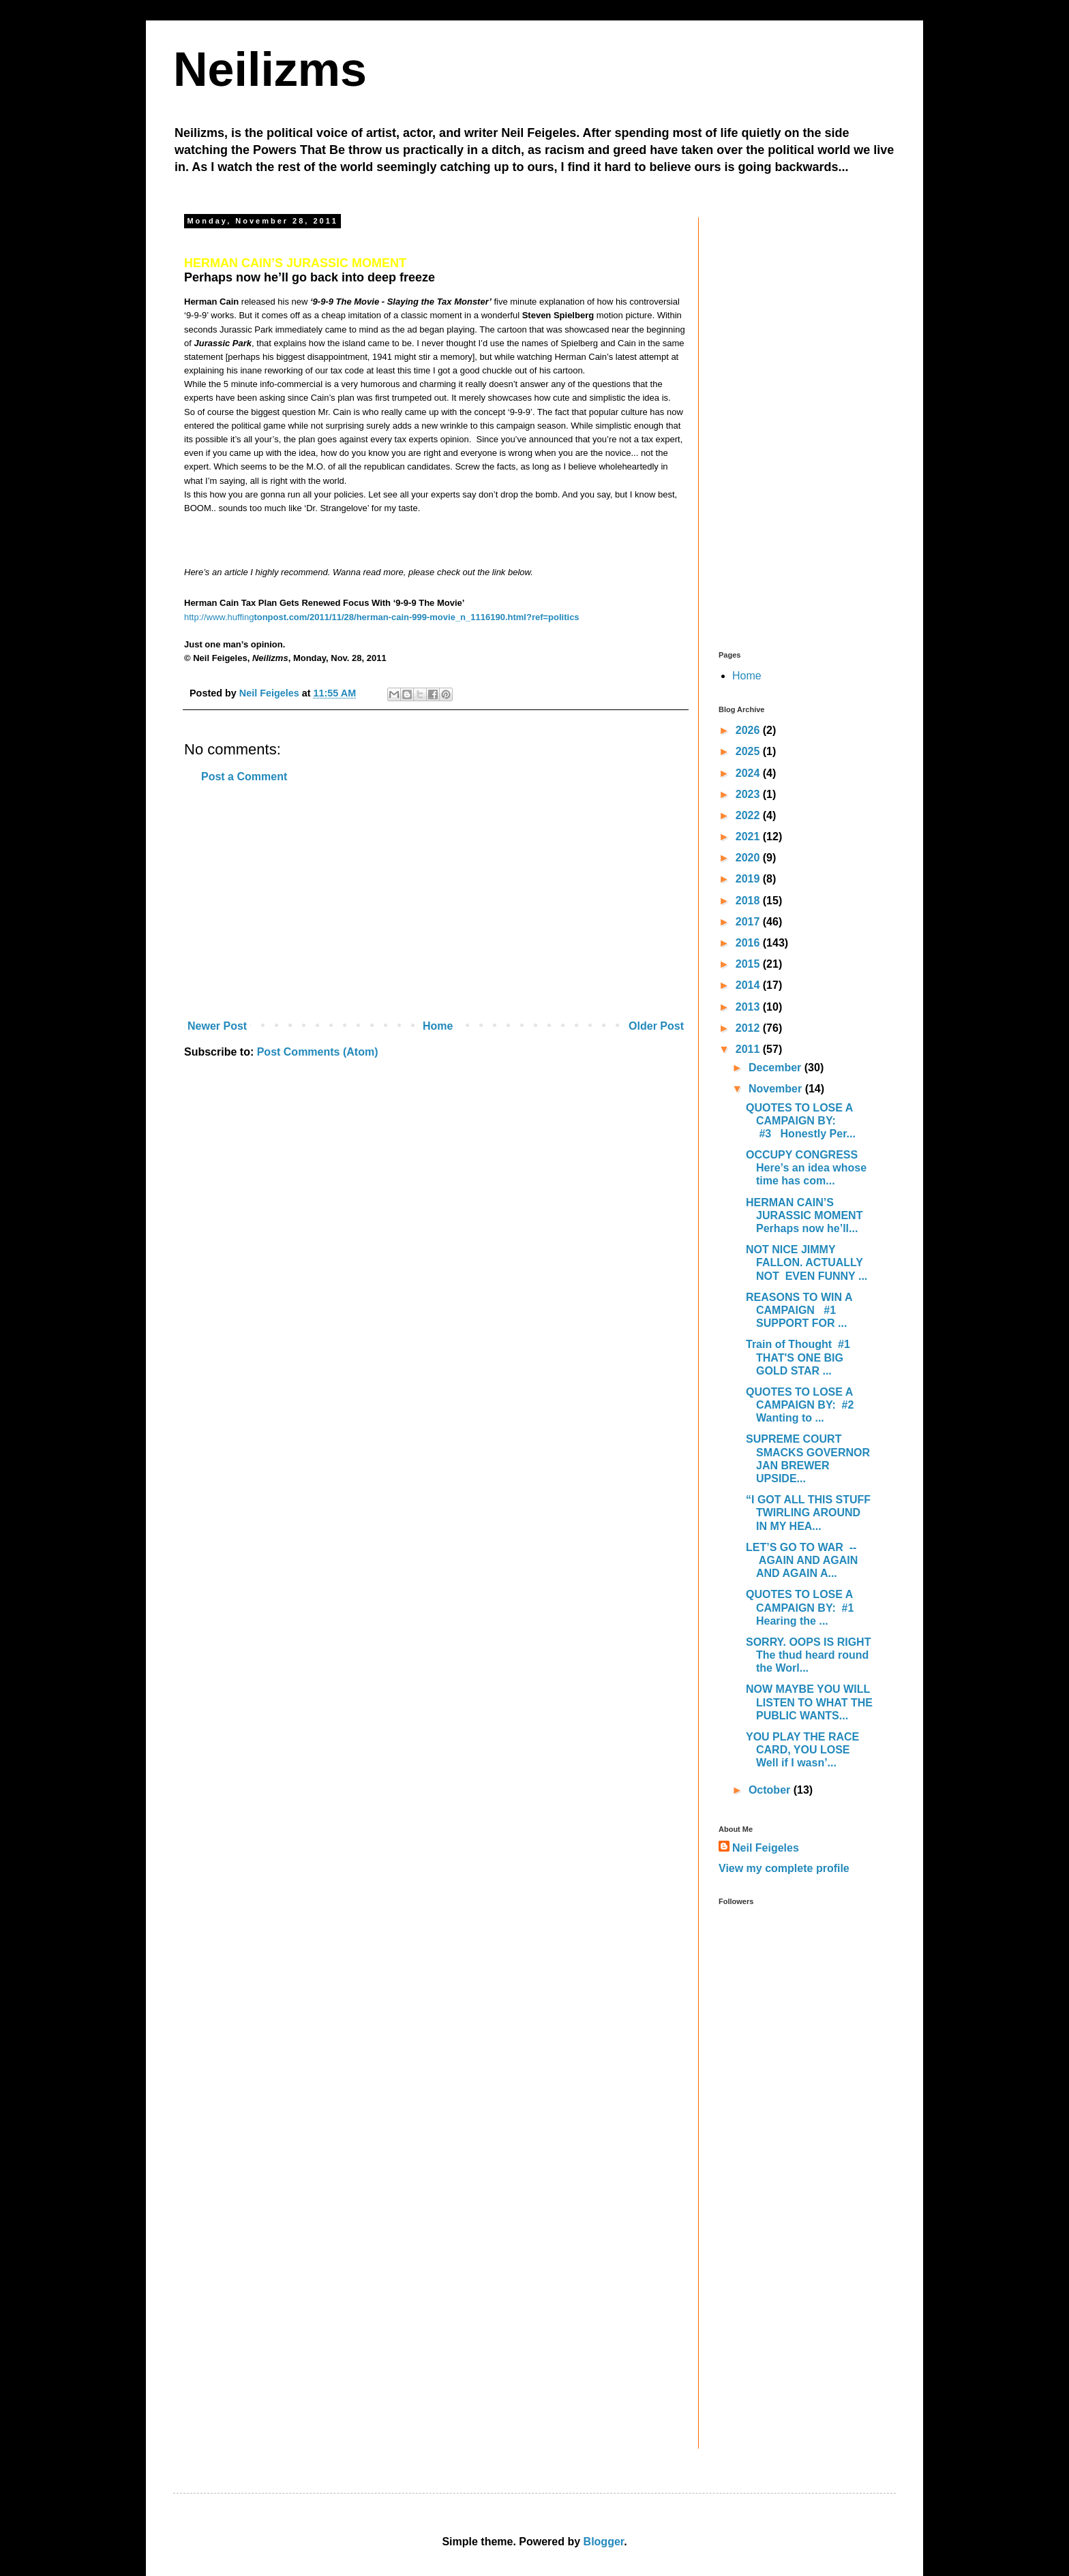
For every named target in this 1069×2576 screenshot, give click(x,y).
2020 (749, 857)
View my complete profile (784, 1868)
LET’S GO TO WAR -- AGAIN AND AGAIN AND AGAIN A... (803, 1560)
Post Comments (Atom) (317, 1052)
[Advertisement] (435, 901)
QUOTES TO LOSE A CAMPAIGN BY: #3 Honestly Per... (801, 1120)
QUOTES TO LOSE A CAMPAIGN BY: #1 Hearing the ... (801, 1607)
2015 (749, 964)
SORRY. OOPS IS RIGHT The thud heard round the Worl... (808, 1655)
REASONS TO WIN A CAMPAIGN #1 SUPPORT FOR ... (799, 1310)
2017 (749, 921)
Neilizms (270, 69)
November (777, 1088)
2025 (749, 751)
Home (438, 1026)
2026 (749, 730)
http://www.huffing (219, 617)
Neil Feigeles (765, 1848)
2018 (749, 900)
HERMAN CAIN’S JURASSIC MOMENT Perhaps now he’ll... (804, 1215)
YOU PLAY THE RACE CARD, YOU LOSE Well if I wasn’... (802, 1749)
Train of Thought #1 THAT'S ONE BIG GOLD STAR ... (799, 1357)
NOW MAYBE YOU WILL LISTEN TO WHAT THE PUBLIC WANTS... (809, 1702)
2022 (749, 815)
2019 (749, 879)
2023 (749, 794)
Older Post (656, 1026)
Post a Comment (244, 776)
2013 (749, 1007)
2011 (749, 1049)
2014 (749, 985)
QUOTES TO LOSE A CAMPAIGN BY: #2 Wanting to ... (803, 1405)
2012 (749, 1028)
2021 (749, 836)
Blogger (604, 2541)
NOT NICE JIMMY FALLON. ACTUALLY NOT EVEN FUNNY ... (806, 1262)
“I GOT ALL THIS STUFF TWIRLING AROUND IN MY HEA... (808, 1512)
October (771, 1790)
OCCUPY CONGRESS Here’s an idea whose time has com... (806, 1167)
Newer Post (217, 1026)
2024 (749, 773)
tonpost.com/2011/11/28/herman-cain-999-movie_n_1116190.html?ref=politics (416, 617)
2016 (749, 943)
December (776, 1067)
